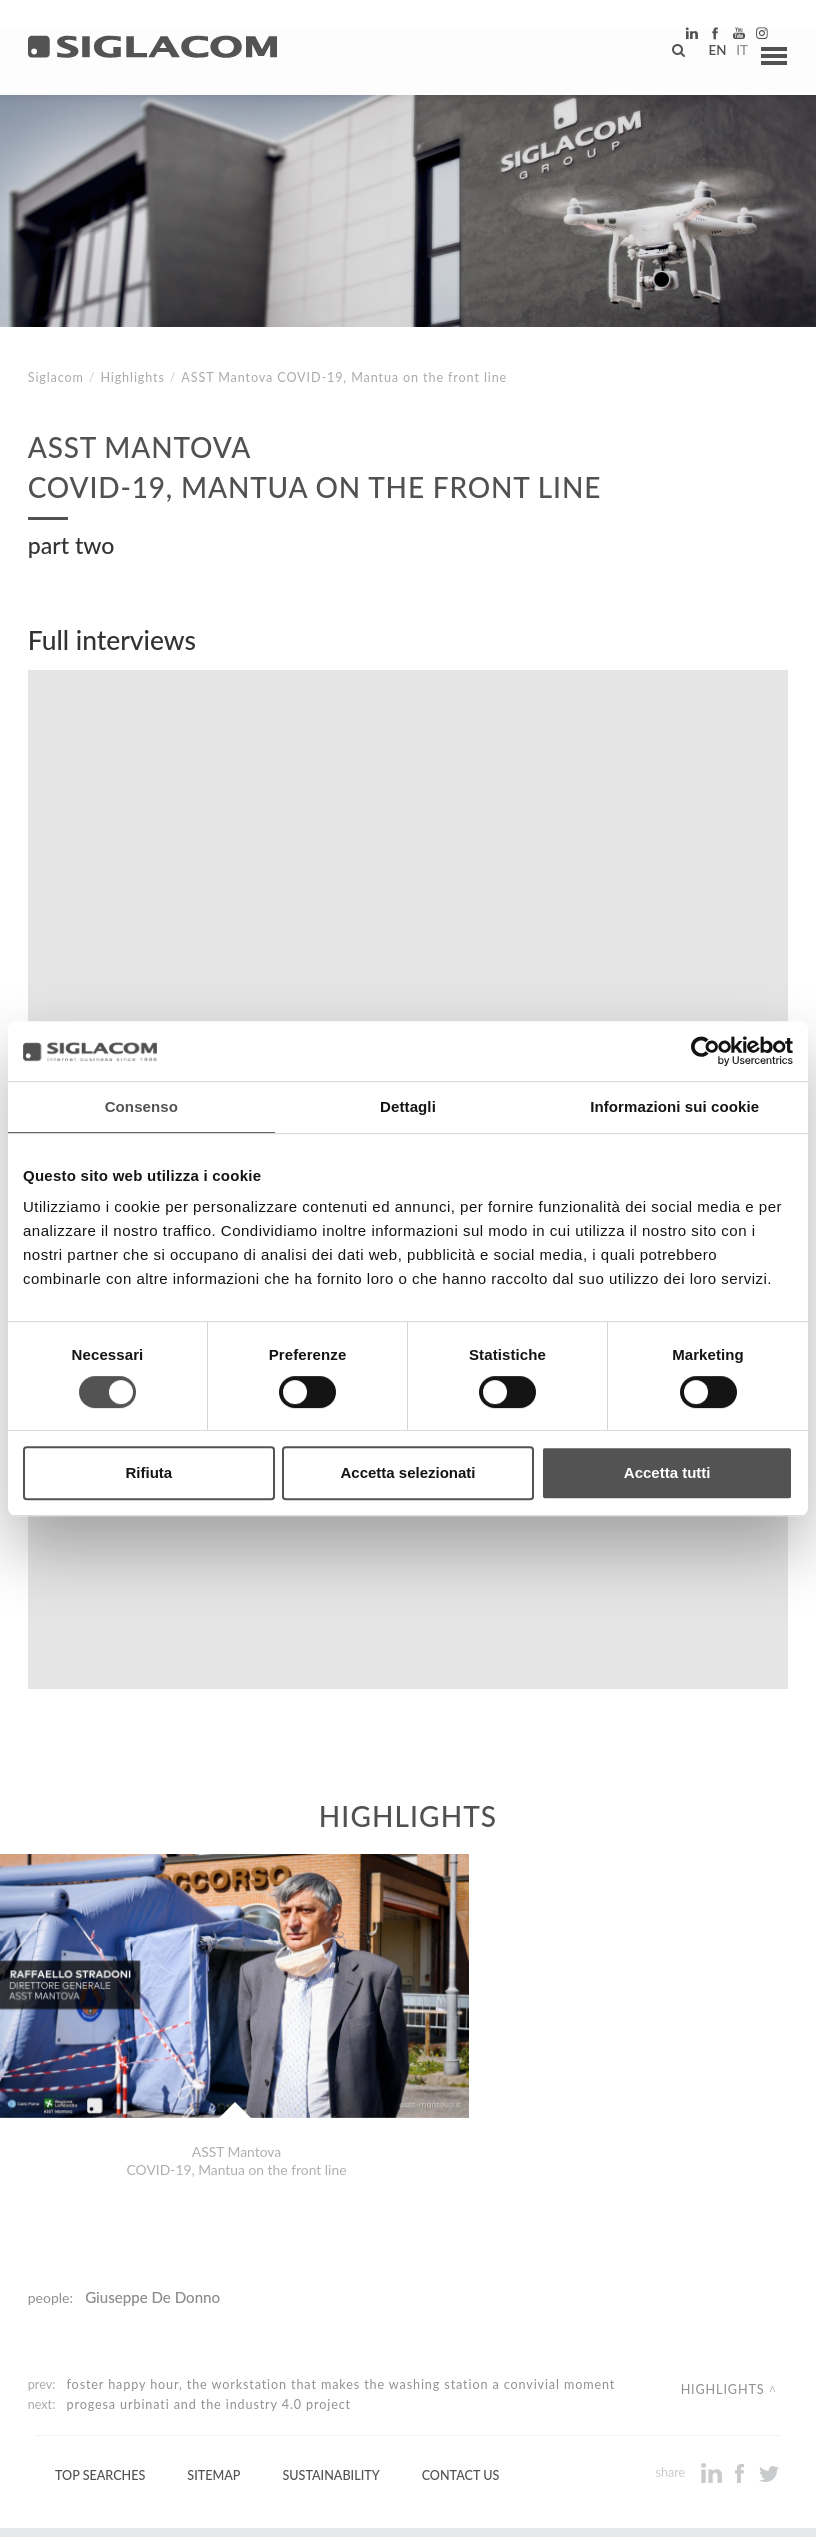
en (707, 55)
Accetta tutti (667, 1472)
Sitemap (213, 2363)
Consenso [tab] (141, 1106)
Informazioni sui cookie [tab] (674, 1106)
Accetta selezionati (407, 1472)
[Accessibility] (437, 2507)
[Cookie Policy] (182, 2507)
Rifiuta (148, 1472)
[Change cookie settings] (312, 2507)
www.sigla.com (727, 2508)
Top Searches (100, 2363)
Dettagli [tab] (408, 1106)
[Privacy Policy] (82, 2507)
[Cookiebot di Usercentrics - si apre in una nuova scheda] (705, 1051)
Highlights (132, 377)
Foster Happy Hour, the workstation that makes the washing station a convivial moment (341, 2273)
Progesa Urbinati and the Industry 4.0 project (209, 2293)
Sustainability (330, 2363)
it (732, 55)
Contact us (461, 2363)
